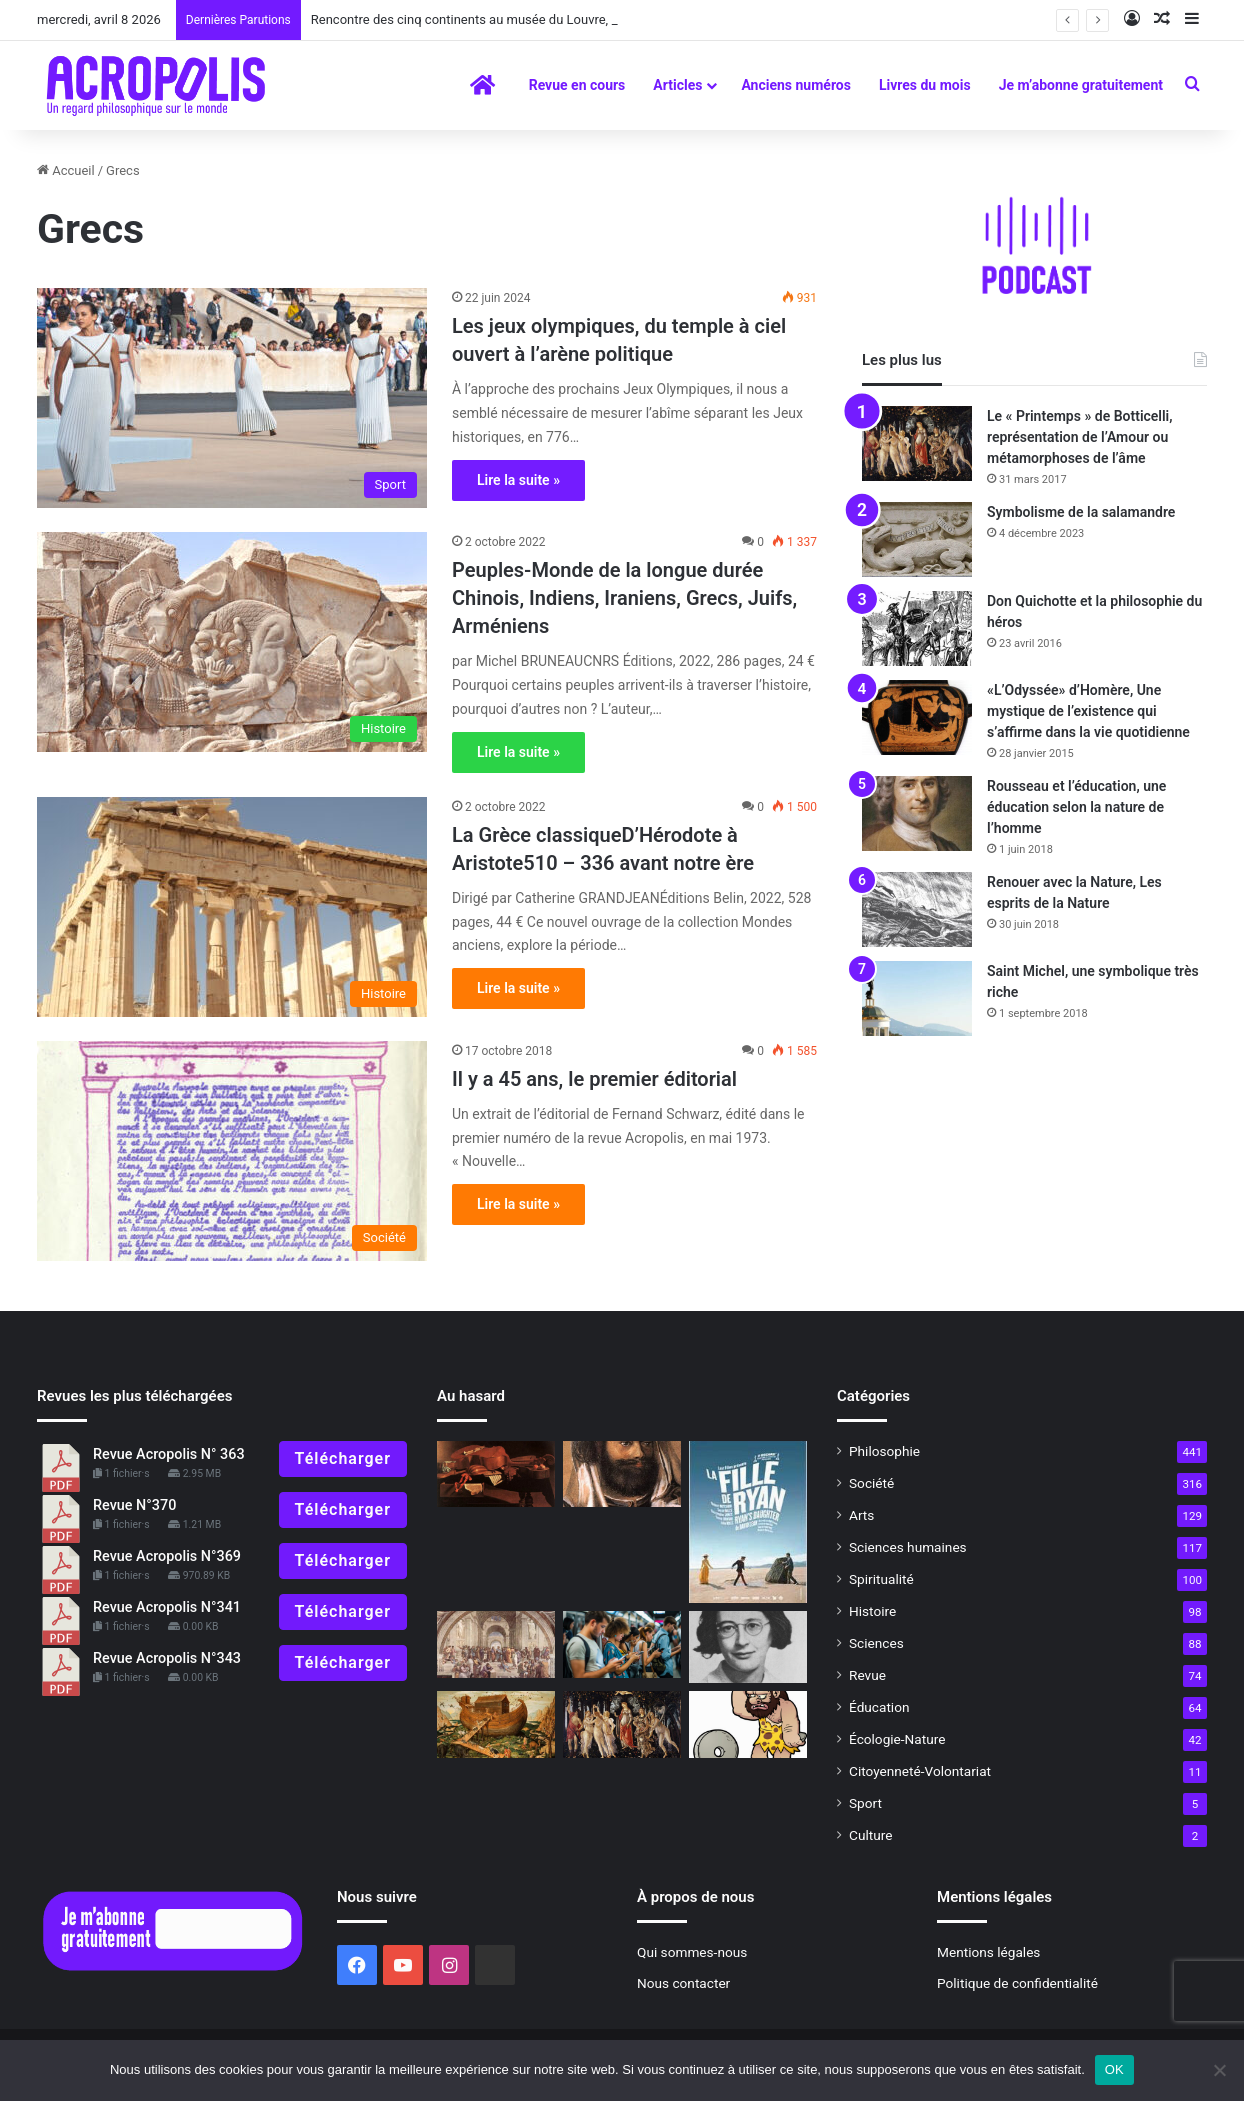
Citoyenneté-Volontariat (920, 1771)
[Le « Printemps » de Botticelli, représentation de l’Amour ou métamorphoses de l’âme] (917, 443)
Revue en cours (577, 85)
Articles (677, 85)
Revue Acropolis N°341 (167, 1607)
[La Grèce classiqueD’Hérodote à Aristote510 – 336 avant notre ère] (232, 907)
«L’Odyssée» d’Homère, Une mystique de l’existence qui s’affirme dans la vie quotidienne (1088, 711)
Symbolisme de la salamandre (1081, 512)
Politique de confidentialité (1017, 1983)
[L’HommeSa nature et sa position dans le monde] (748, 1724)
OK (1114, 2069)
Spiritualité (881, 1579)
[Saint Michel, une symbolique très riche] (917, 998)
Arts (861, 1515)
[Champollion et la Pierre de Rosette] (622, 1474)
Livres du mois (925, 85)
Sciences (876, 1643)
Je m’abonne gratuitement (1081, 85)
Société (871, 1483)
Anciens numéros (796, 85)
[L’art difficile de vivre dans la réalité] (622, 1644)
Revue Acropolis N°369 (167, 1556)
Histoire (872, 1611)
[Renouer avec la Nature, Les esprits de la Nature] (917, 909)
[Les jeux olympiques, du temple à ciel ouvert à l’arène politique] (232, 398)
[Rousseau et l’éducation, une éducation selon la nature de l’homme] (917, 813)
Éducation (879, 1707)
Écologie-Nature (897, 1739)
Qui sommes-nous (692, 1952)
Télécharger (343, 1458)
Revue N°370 (134, 1505)
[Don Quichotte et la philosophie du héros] (917, 628)
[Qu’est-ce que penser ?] (496, 1644)
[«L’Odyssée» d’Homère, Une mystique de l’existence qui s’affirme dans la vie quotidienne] (917, 717)
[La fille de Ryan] (748, 1522)
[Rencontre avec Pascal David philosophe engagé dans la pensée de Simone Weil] (748, 1647)
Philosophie (884, 1451)
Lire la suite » (518, 480)
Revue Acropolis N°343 (167, 1658)
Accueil (66, 170)
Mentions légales (988, 1952)
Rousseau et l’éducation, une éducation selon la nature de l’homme (1076, 807)
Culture (870, 1835)
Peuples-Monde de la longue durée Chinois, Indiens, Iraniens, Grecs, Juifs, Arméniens (624, 598)
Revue (867, 1675)
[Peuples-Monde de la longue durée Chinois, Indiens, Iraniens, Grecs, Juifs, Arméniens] (232, 642)
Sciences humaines (908, 1547)
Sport (865, 1803)
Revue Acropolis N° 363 (169, 1454)
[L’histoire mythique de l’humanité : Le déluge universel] (496, 1724)
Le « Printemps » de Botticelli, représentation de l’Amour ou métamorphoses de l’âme (1080, 437)
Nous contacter (683, 1983)
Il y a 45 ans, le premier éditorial (594, 1079)
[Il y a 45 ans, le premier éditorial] (232, 1151)
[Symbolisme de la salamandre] (917, 539)
